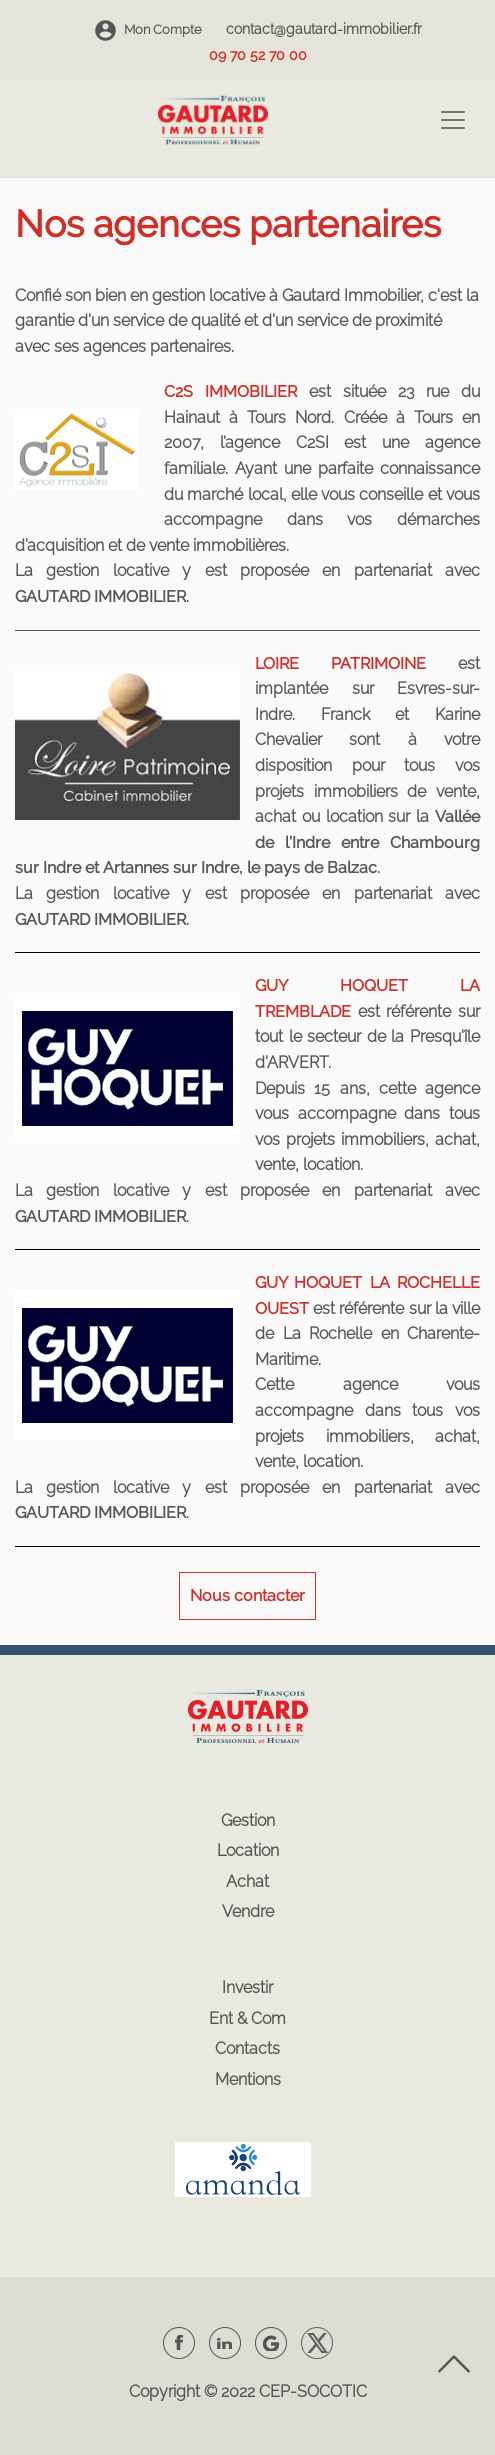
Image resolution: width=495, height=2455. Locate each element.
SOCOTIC (332, 2391)
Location (248, 1850)
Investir (247, 1987)
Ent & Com (247, 2018)
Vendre (248, 1911)
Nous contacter (247, 1595)
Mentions (248, 2079)
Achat (247, 1881)
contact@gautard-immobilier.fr (324, 29)
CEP (274, 2391)
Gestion (248, 1820)
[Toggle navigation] (453, 120)
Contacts (247, 2048)
